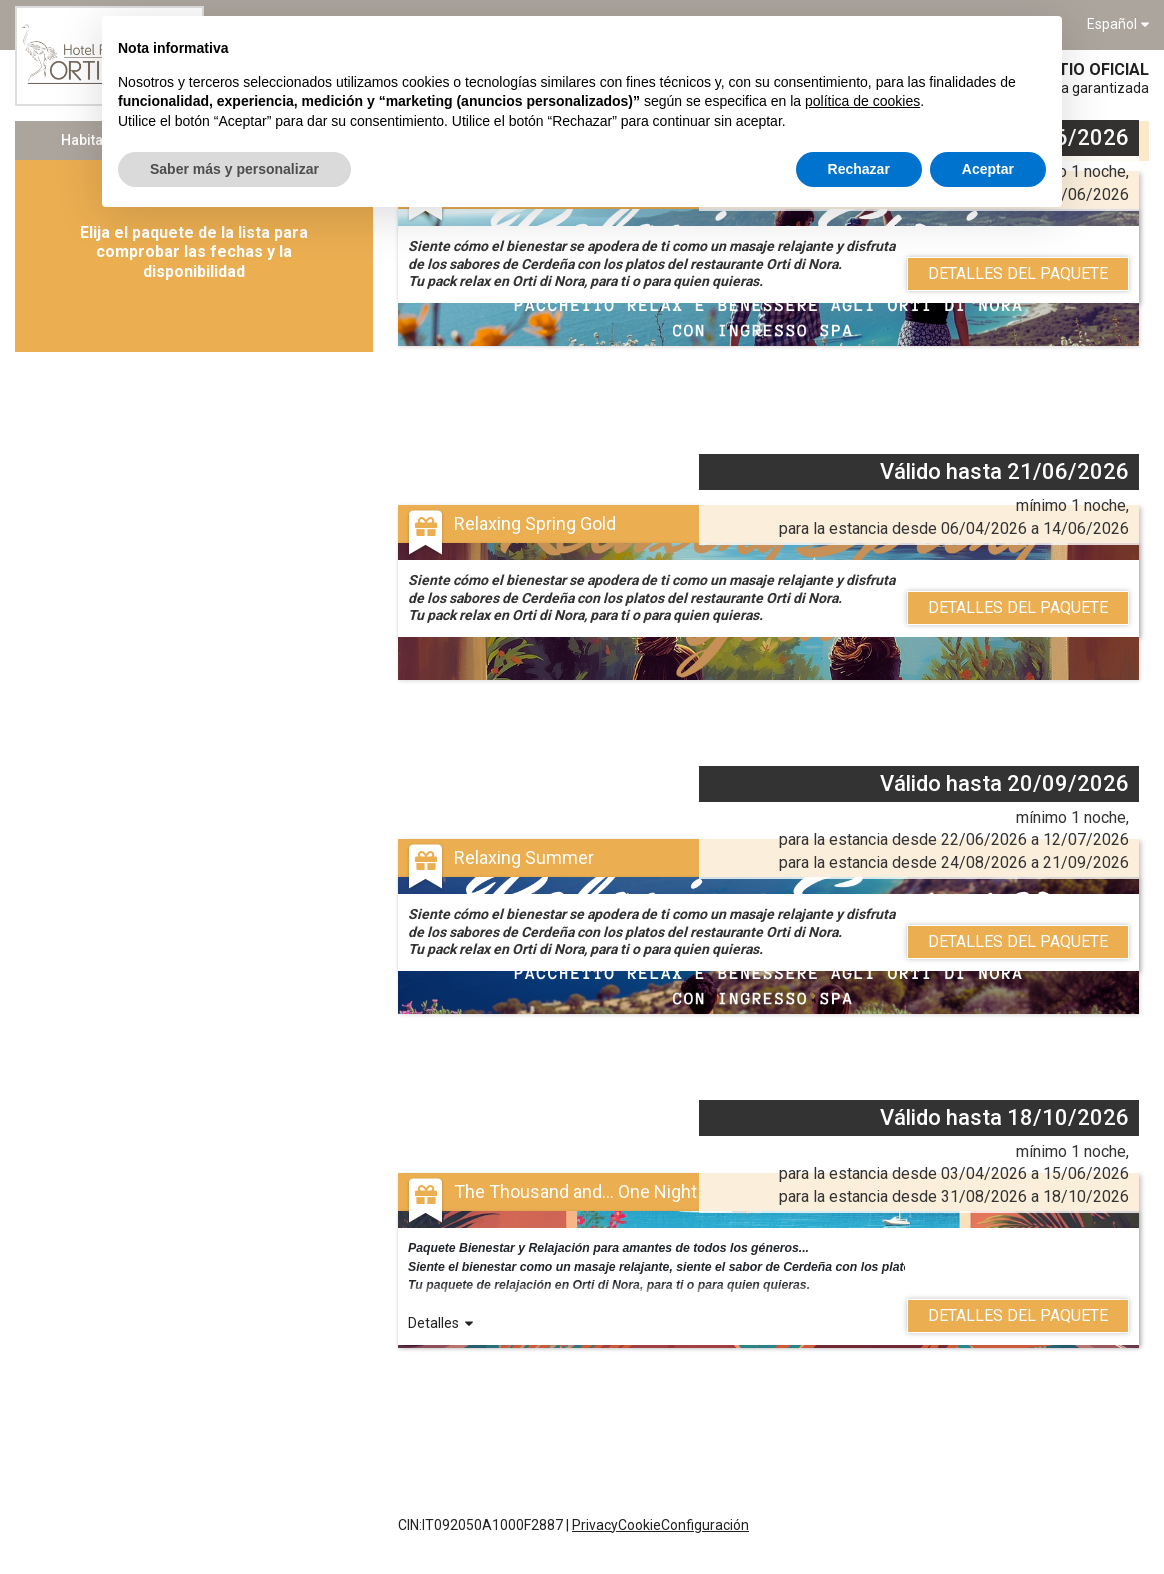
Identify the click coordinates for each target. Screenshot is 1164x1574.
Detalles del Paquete (1018, 273)
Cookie (639, 1525)
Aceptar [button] (988, 169)
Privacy (595, 1525)
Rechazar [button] (859, 169)
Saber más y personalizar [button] (234, 169)
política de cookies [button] (862, 101)
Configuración (705, 1525)
